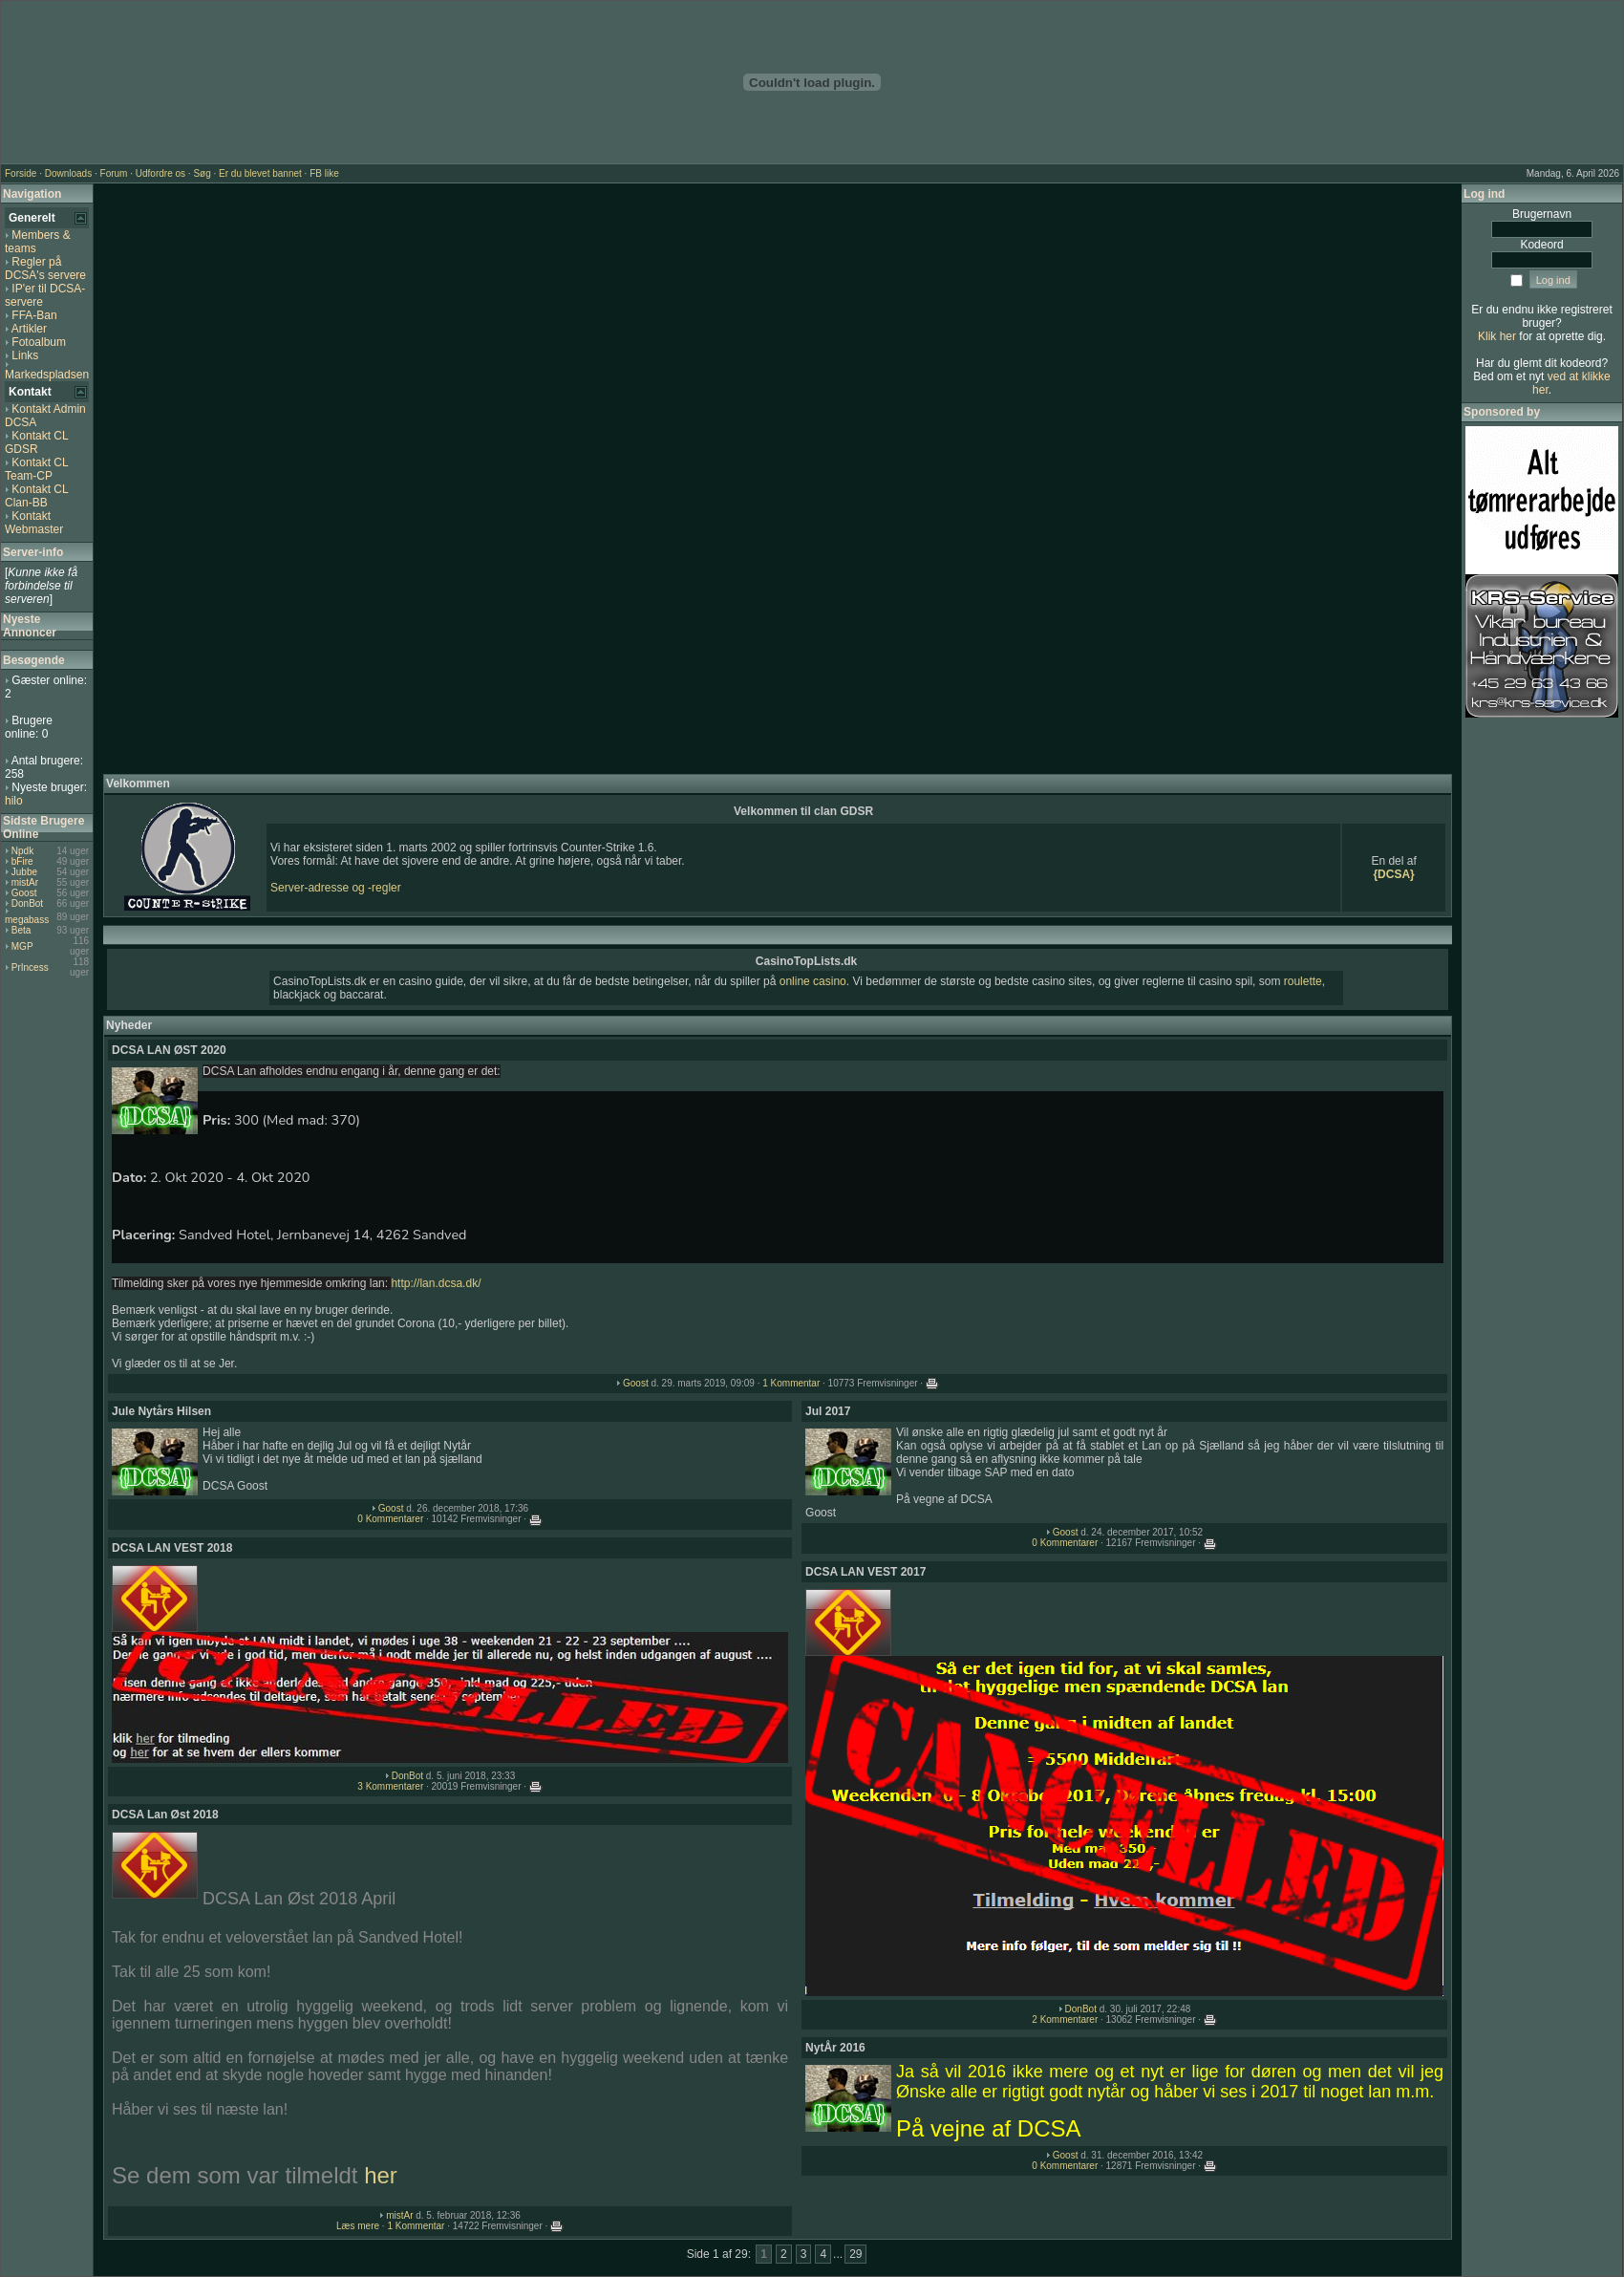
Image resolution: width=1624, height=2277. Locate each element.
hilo (14, 800)
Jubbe (24, 872)
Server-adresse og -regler (335, 887)
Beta (21, 930)
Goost (24, 893)
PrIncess (30, 967)
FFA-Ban (33, 315)
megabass (27, 919)
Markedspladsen (47, 374)
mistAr (24, 882)
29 (855, 2254)
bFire (22, 861)
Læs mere (357, 2226)
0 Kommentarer (390, 1519)
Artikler (29, 328)
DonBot (27, 903)
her (380, 2175)
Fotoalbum (38, 342)
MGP (22, 946)
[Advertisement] (778, 479)
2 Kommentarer (1065, 2019)
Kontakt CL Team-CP (36, 469)
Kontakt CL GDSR (36, 442)
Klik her (1497, 336)
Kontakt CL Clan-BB (36, 496)
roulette (1303, 981)
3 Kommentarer (390, 1786)
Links (24, 355)
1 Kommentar (791, 1383)
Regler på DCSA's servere (45, 268)
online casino (813, 981)
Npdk (22, 851)
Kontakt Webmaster (34, 522)
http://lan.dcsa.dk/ (436, 1283)
